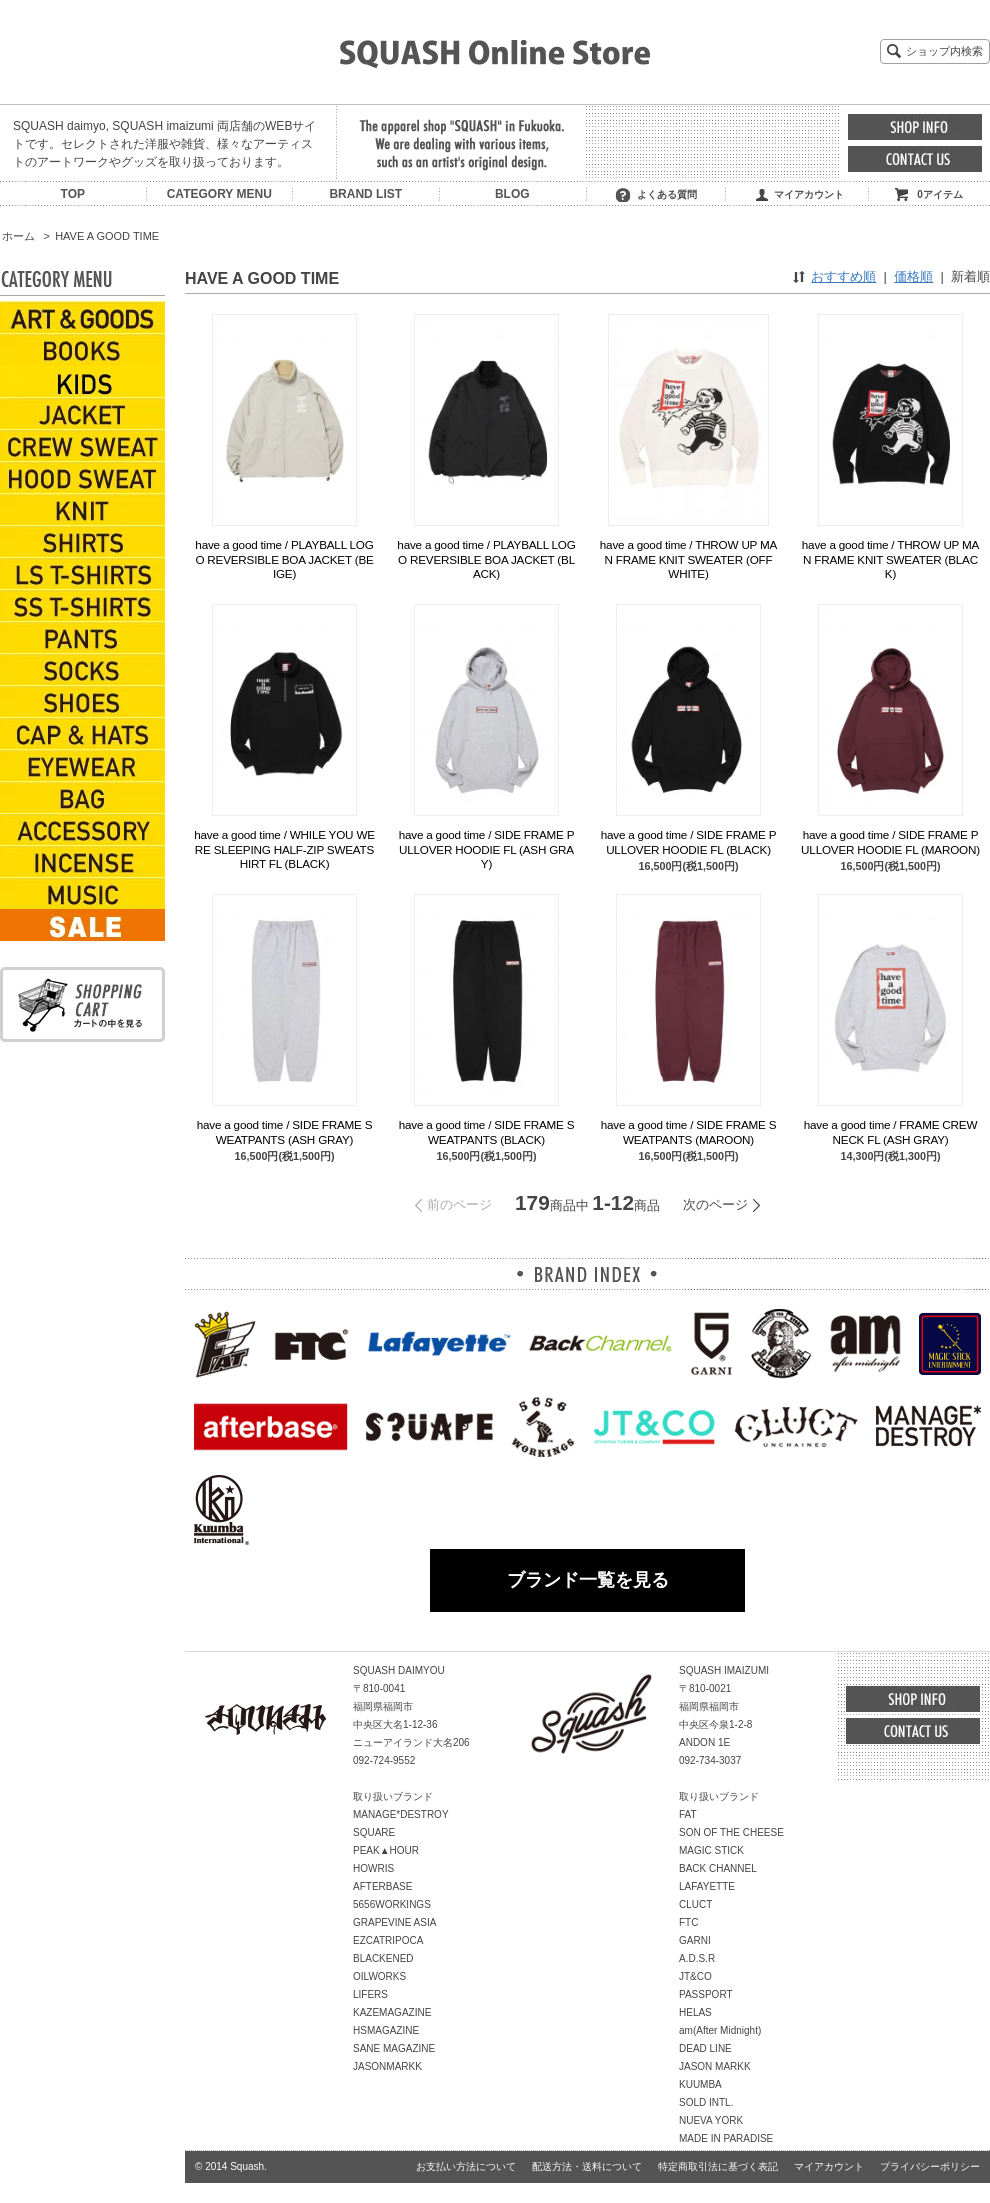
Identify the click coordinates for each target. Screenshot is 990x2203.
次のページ (715, 1204)
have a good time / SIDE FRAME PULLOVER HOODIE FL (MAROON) (890, 841)
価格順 (913, 276)
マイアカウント (809, 194)
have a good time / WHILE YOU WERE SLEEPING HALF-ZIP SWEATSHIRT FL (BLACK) (284, 849)
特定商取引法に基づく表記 (718, 2166)
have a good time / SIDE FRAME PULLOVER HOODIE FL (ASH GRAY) (487, 849)
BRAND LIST (365, 194)
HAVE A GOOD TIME (107, 236)
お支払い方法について (466, 2166)
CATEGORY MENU (219, 194)
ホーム (18, 236)
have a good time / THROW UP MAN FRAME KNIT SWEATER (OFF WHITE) (688, 559)
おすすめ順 (843, 276)
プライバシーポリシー (930, 2166)
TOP (73, 194)
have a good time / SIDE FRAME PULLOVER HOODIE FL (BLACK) (689, 841)
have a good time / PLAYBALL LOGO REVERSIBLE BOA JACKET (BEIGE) (284, 559)
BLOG (512, 194)
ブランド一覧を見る (588, 1580)
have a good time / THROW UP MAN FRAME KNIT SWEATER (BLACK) (890, 559)
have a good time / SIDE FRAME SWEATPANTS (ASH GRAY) (285, 1131)
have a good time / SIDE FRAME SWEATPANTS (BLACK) (487, 1131)
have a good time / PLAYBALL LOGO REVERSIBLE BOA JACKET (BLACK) (486, 559)
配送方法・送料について (587, 2166)
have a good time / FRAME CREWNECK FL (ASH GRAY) (890, 1131)
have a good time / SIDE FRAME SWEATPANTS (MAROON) (689, 1131)
